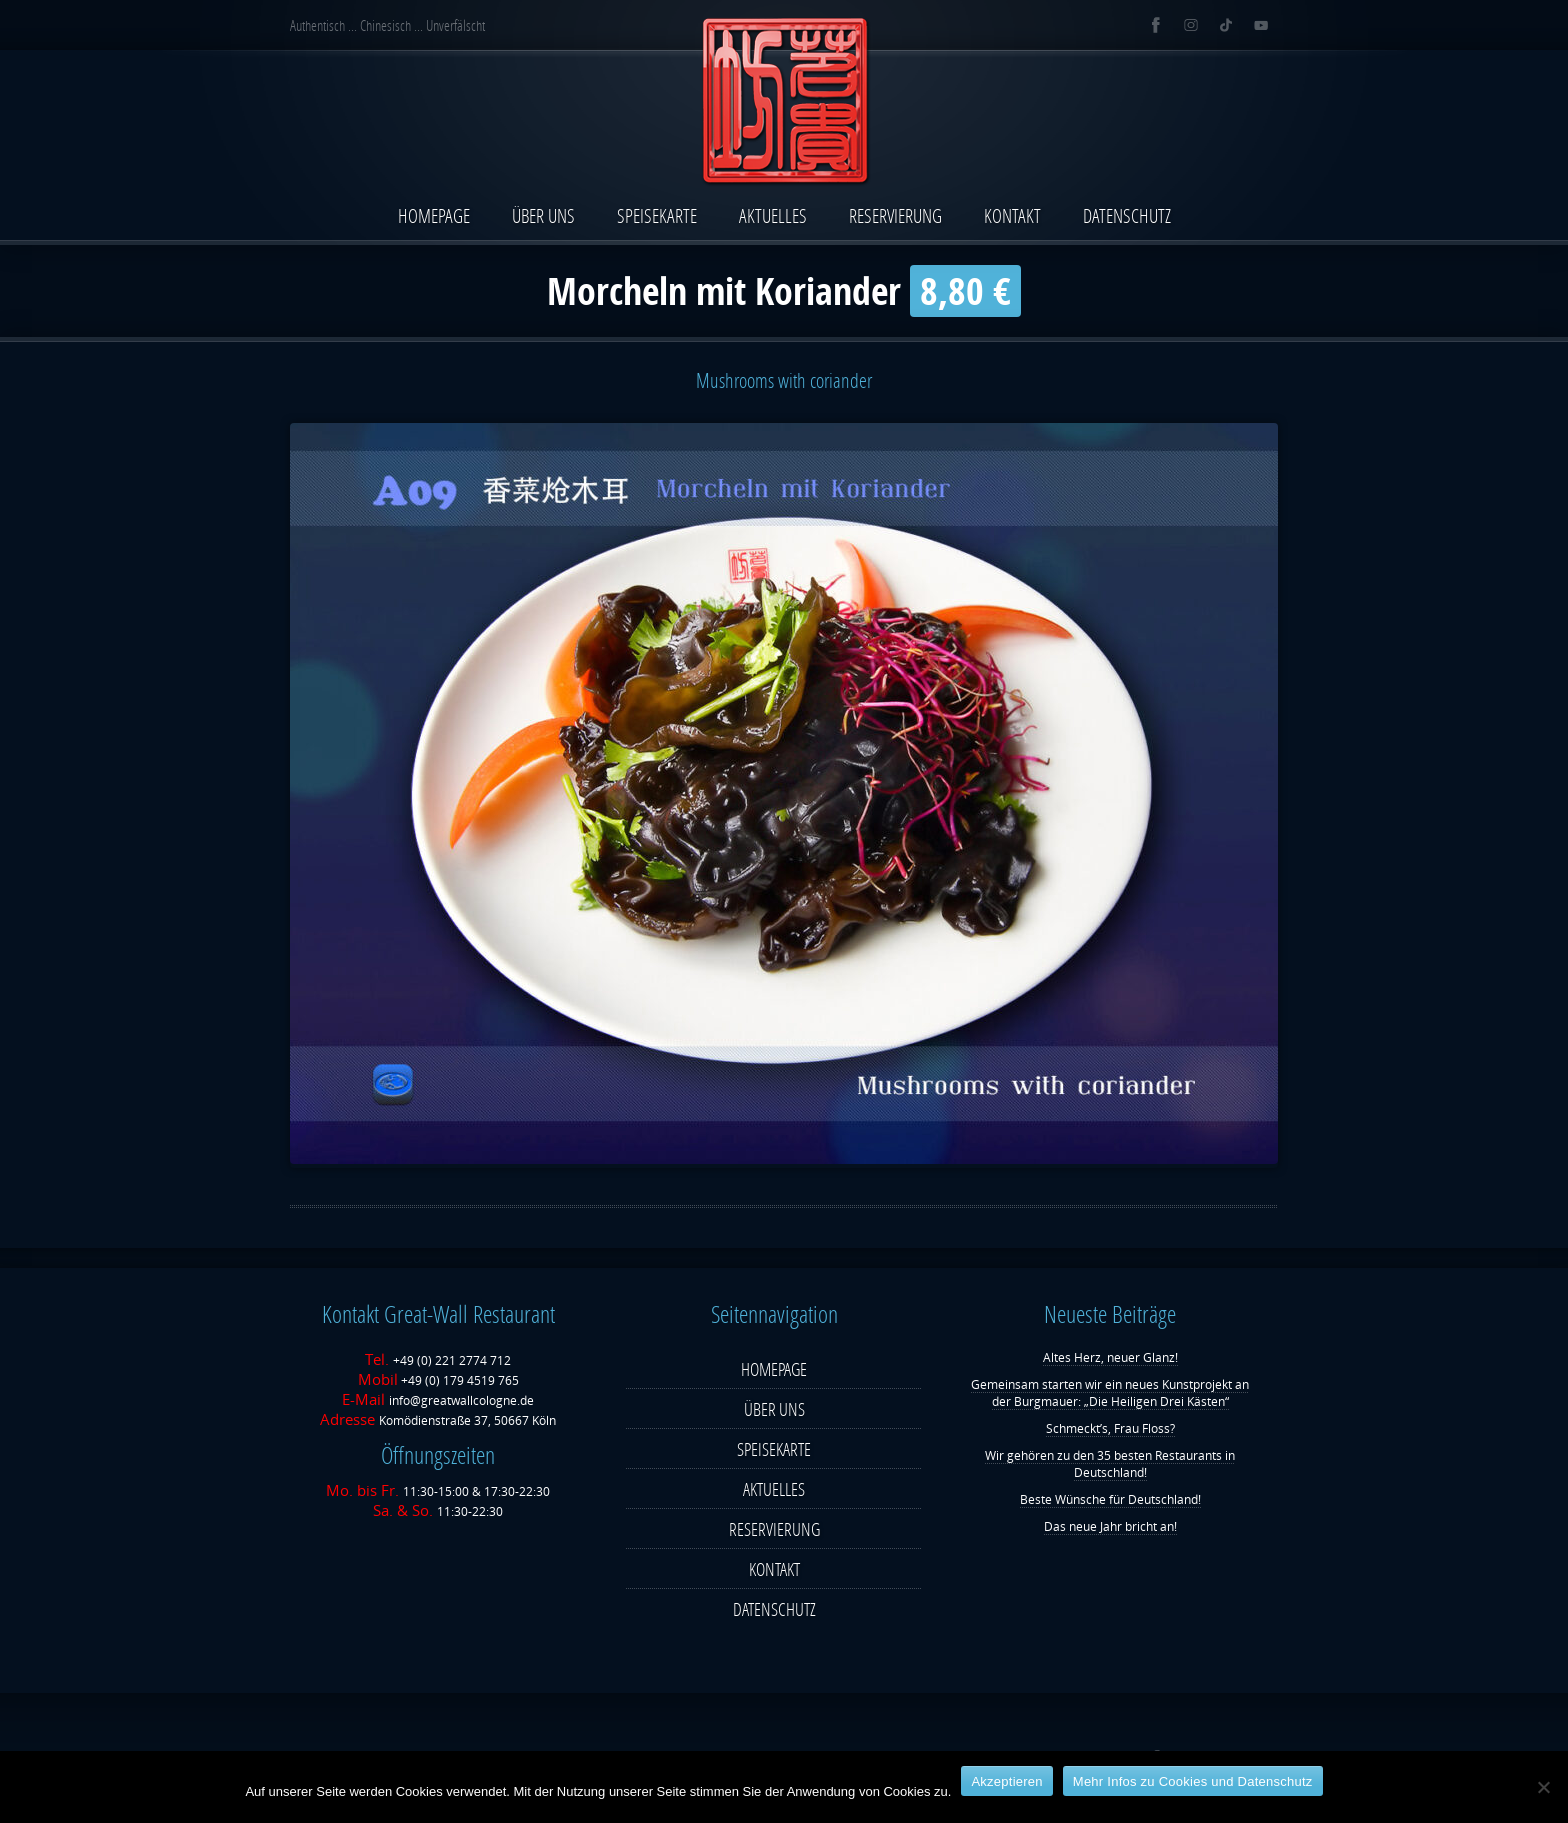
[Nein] (1543, 1787)
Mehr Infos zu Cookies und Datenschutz (1193, 1781)
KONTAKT (1012, 215)
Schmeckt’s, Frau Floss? (1110, 1428)
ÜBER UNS (543, 215)
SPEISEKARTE (657, 215)
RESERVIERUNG (895, 215)
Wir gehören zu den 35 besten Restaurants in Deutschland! (1110, 1464)
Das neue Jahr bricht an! (1110, 1526)
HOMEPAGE (434, 215)
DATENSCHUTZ (1127, 215)
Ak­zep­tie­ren (1006, 1781)
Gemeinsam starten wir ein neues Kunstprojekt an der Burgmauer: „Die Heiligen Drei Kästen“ (1110, 1393)
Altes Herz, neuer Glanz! (1110, 1357)
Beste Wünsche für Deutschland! (1110, 1499)
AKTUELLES (773, 215)
